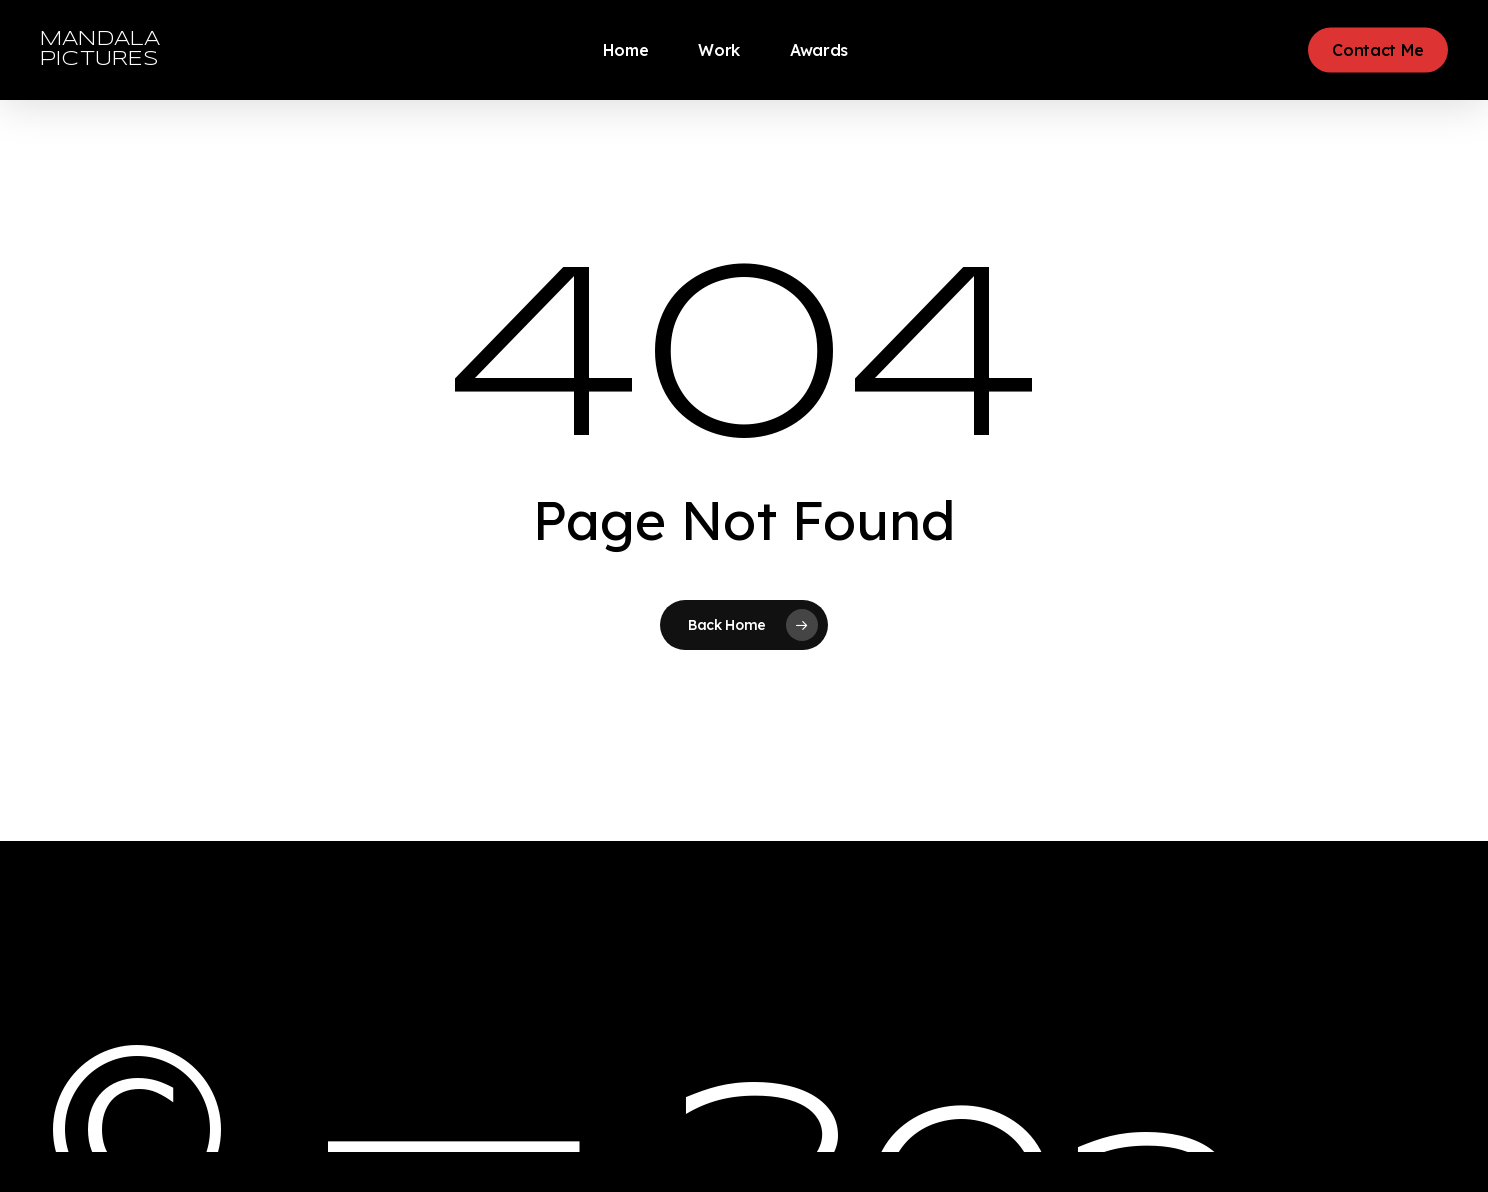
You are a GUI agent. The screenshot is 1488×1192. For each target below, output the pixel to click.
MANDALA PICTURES (100, 49)
